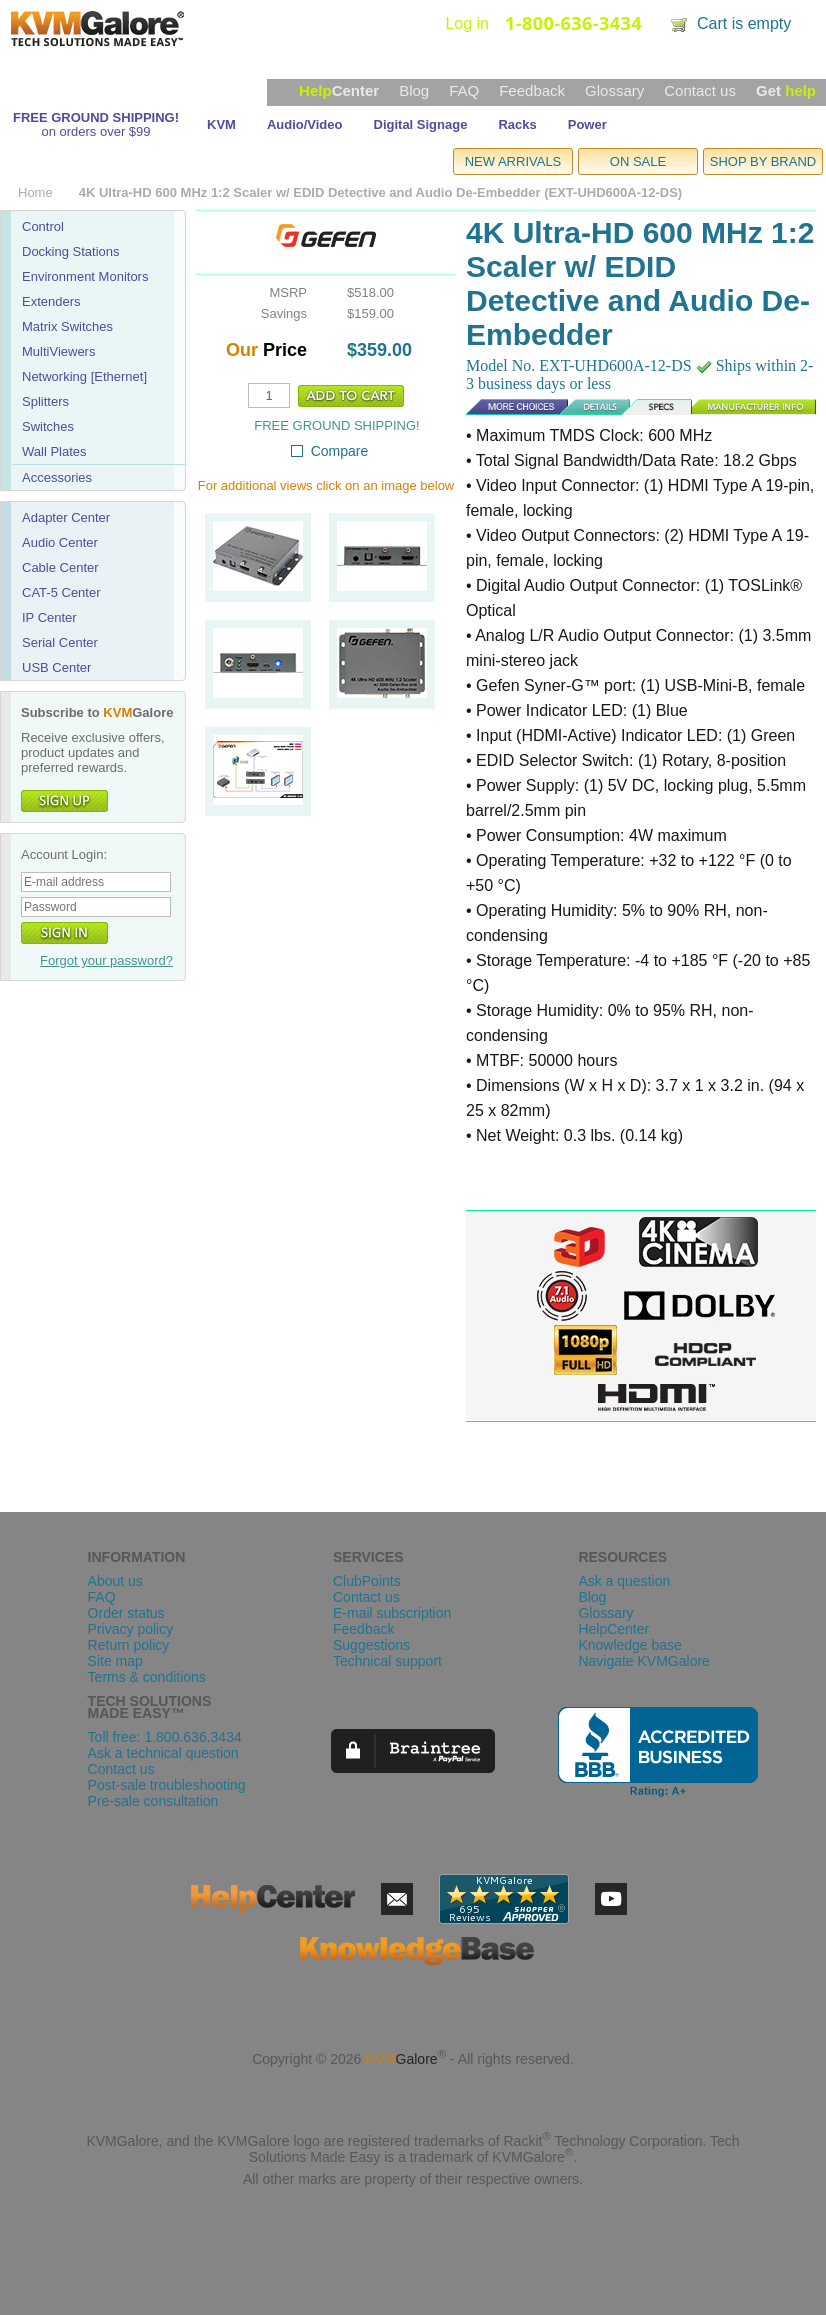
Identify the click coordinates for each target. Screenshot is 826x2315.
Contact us (700, 90)
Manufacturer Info (732, 404)
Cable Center (60, 567)
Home (35, 192)
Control (43, 226)
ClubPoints (367, 1581)
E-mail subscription (392, 1613)
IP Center (49, 617)
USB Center (56, 667)
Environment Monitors (85, 276)
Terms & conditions (147, 1677)
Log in (467, 23)
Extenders (51, 301)
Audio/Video (305, 124)
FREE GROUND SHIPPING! (96, 117)
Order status (126, 1613)
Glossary (614, 90)
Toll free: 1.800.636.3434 (165, 1737)
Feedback (532, 90)
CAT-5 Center (61, 592)
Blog (414, 90)
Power (587, 124)
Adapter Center (66, 517)
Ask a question (624, 1581)
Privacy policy (131, 1629)
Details (518, 404)
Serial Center (60, 642)
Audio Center (60, 542)
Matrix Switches (67, 326)
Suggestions (371, 1645)
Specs (607, 404)
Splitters (45, 401)
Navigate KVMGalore (644, 1661)
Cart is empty (744, 23)
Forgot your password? (106, 960)
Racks (517, 124)
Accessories (57, 477)
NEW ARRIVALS (513, 161)
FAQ (464, 90)
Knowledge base (630, 1645)
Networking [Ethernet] (84, 376)
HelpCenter (613, 1629)
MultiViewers (58, 351)
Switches (48, 426)
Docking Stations (71, 251)
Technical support (387, 1661)
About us (115, 1581)
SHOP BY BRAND (763, 161)
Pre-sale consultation (153, 1801)
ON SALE (638, 161)
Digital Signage (421, 124)
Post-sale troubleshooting (167, 1785)
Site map (115, 1661)
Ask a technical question (163, 1753)
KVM (221, 124)
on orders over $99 (95, 131)
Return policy (129, 1645)
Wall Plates (54, 451)
